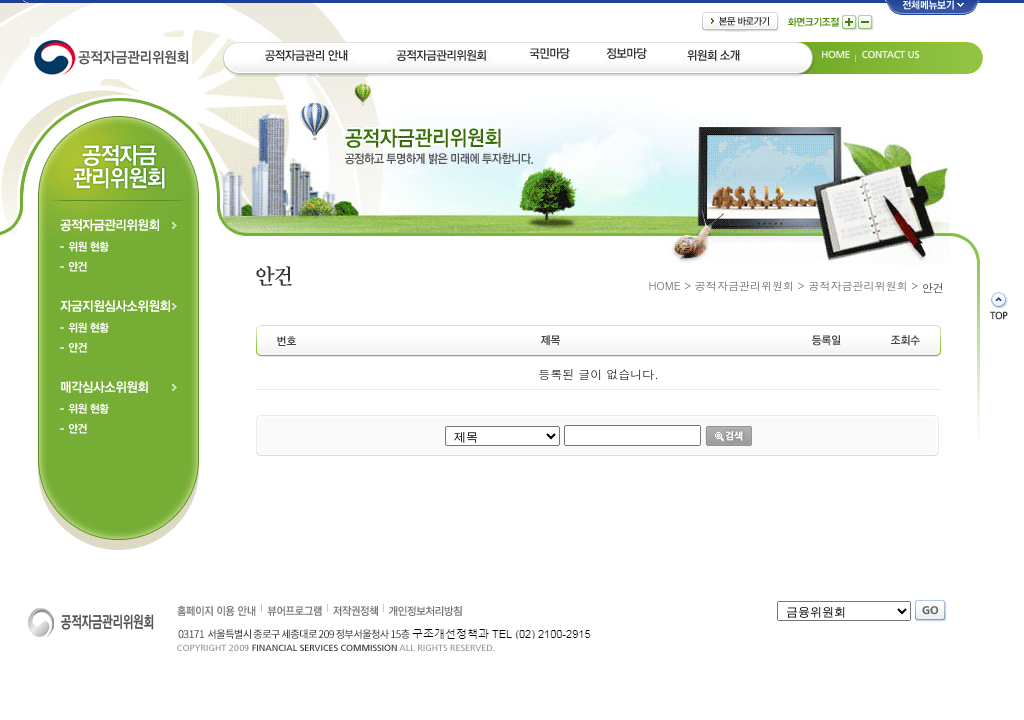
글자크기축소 (866, 23)
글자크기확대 (850, 23)
